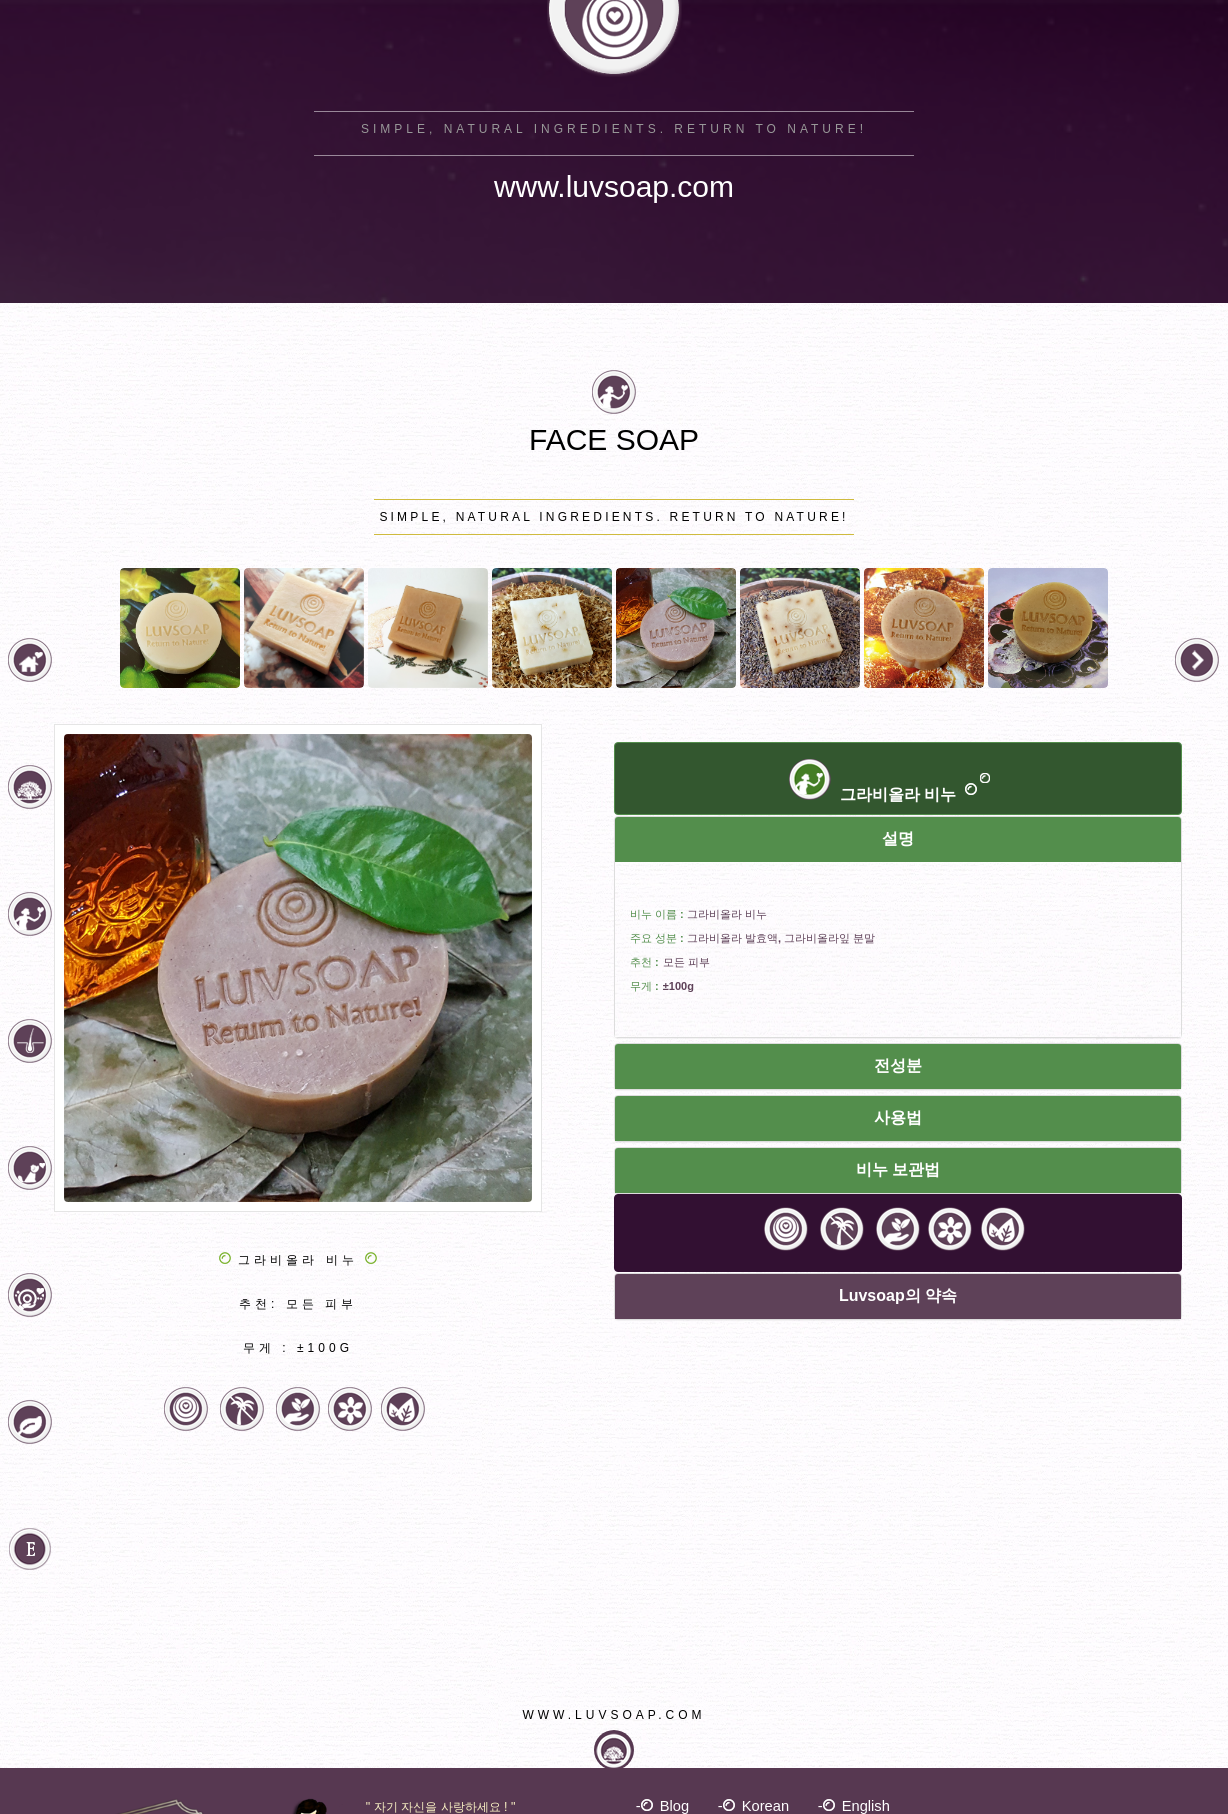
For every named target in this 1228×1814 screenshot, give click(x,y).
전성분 (898, 1065)
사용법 (898, 1117)
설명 (898, 838)
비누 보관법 (898, 1169)
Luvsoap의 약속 (898, 1295)
